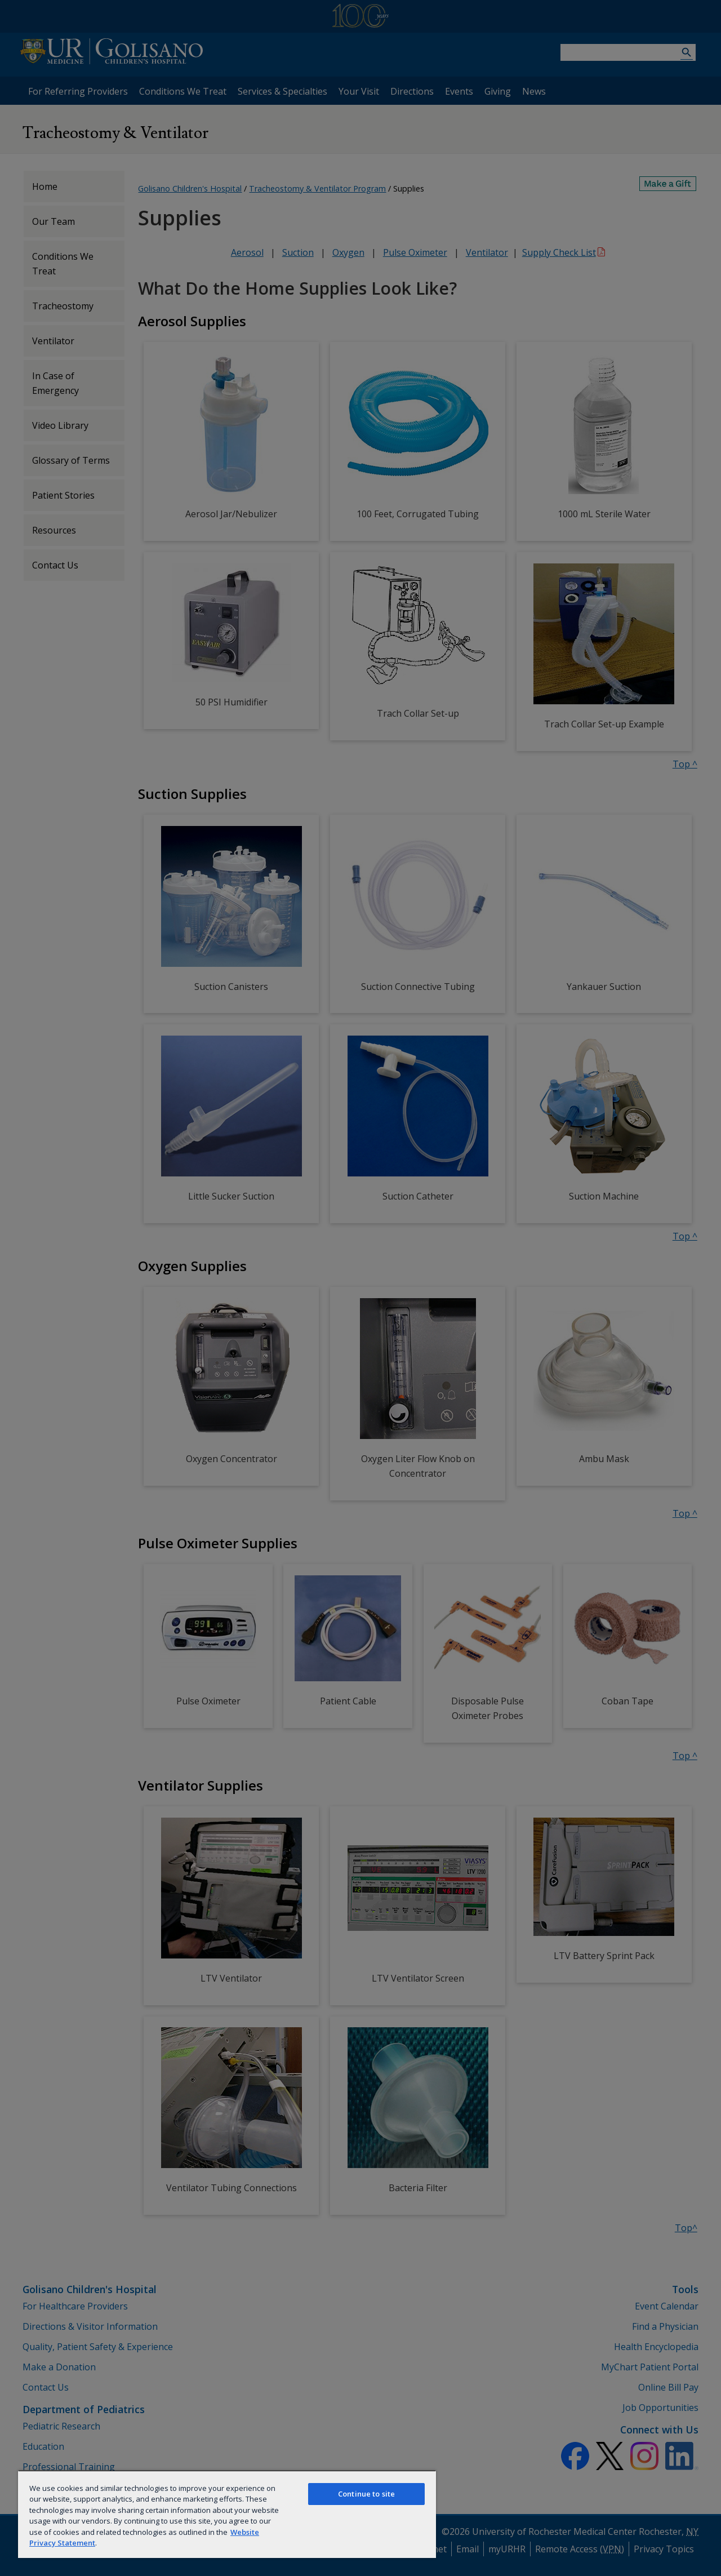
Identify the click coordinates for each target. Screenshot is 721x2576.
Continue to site (366, 2494)
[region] (227, 2514)
